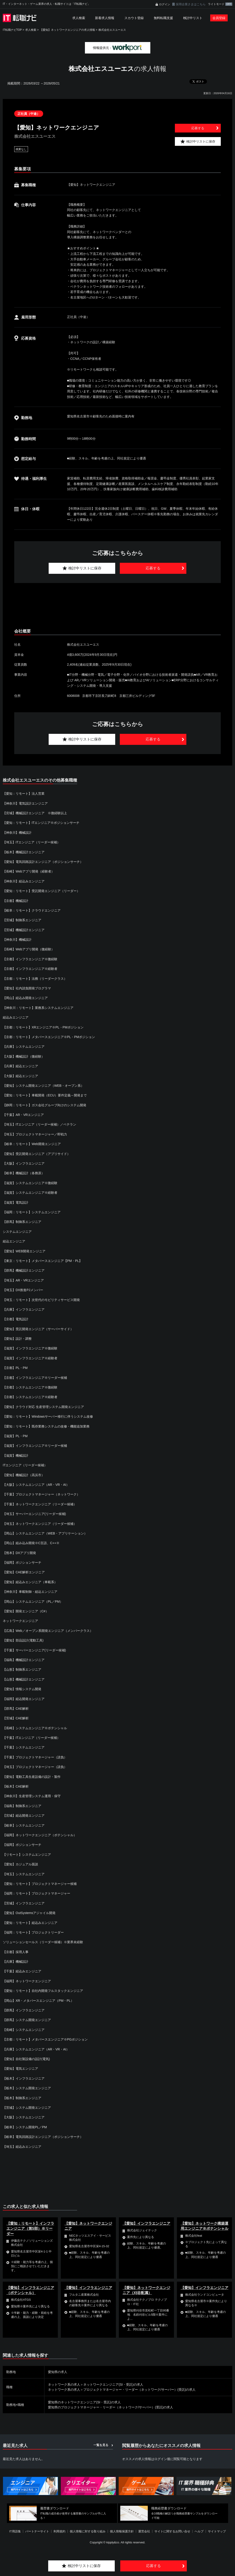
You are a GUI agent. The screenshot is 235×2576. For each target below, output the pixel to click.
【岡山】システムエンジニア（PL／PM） (33, 1601)
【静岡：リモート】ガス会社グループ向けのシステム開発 (44, 1105)
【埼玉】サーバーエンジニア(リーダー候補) (34, 1514)
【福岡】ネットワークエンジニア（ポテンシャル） (40, 1835)
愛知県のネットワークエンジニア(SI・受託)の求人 (84, 2402)
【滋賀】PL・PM (15, 1436)
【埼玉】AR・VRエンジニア (23, 1280)
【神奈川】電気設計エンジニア (25, 803)
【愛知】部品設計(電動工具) (23, 1640)
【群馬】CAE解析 (16, 1708)
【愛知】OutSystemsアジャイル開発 (29, 1913)
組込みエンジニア (15, 1017)
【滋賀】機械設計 (15, 1455)
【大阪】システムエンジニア (24, 2117)
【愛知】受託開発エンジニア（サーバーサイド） (38, 1329)
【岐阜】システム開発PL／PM (25, 2127)
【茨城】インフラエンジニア (24, 1903)
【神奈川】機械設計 (17, 832)
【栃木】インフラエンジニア (24, 2078)
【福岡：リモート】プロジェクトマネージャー (36, 1893)
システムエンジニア (17, 1231)
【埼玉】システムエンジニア (24, 1874)
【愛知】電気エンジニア (20, 2068)
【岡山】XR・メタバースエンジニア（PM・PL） (38, 2000)
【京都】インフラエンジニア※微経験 (30, 959)
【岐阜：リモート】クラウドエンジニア (32, 910)
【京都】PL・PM (15, 1368)
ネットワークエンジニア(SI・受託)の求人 (113, 2384)
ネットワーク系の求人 (64, 2384)
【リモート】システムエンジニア (27, 1854)
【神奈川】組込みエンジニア (24, 881)
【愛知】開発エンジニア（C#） (26, 1611)
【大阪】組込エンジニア (20, 1076)
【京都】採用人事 (15, 1952)
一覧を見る (100, 2445)
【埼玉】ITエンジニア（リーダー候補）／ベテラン (39, 1124)
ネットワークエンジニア (20, 1621)
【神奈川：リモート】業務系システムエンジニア (38, 1008)
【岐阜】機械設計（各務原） (24, 1173)
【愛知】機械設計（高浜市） (24, 1475)
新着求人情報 (104, 18)
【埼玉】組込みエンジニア (22, 2146)
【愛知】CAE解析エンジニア (24, 1572)
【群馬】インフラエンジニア (24, 2010)
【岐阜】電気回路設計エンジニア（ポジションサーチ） (43, 2137)
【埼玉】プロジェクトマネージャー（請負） (35, 1767)
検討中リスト (192, 18)
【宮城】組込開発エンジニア (24, 1815)
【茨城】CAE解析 (16, 1718)
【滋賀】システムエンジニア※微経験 (30, 1183)
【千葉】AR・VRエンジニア (23, 1115)
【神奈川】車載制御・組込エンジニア (30, 1591)
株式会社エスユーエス (112, 29)
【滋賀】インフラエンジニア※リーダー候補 (35, 1445)
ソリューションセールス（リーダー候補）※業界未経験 (43, 1942)
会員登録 (219, 18)
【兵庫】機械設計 (15, 1961)
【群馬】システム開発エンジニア (27, 2020)
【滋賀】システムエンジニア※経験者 (30, 1192)
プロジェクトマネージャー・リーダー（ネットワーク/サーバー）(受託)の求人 (139, 2389)
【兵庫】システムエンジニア (24, 1046)
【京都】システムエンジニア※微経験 (30, 1387)
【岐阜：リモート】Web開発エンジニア (32, 1144)
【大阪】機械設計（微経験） (24, 1056)
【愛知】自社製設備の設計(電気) (26, 2059)
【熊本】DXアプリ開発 (19, 1553)
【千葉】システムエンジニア (24, 1747)
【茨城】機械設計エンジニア (24, 930)
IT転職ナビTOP (12, 29)
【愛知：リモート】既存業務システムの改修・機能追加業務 (46, 1426)
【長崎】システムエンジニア (24, 2030)
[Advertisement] (117, 605)
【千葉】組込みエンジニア (24, 1971)
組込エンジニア (14, 1241)
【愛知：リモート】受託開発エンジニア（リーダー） (41, 891)
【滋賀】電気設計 (15, 1202)
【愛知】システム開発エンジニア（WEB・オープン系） (43, 1085)
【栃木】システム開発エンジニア (27, 2088)
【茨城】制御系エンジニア (22, 920)
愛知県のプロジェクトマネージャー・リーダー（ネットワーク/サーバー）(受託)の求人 (110, 2407)
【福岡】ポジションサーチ (22, 1562)
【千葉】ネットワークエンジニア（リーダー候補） (40, 1504)
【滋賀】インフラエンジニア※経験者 (30, 1358)
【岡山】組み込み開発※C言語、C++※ (31, 1543)
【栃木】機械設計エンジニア (24, 852)
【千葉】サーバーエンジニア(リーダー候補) (34, 1650)
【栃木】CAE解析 (16, 1786)
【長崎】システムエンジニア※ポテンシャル (35, 1728)
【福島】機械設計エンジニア (24, 1660)
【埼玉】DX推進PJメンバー (23, 1290)
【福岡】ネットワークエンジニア (27, 1981)
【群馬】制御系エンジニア (22, 1222)
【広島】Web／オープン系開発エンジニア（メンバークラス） (48, 1631)
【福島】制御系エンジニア (22, 1806)
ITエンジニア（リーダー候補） (25, 1465)
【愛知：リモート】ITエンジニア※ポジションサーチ (41, 823)
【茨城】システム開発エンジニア (27, 2107)
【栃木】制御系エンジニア (22, 2098)
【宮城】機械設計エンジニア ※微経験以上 (35, 813)
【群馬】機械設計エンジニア (24, 1270)
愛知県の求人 (57, 2372)
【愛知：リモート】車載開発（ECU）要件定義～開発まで (45, 1095)
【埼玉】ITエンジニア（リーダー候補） (31, 842)
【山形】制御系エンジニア (22, 1669)
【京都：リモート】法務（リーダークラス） (35, 978)
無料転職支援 (163, 18)
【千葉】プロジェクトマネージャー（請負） (35, 1757)
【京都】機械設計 (15, 901)
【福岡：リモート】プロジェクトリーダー (33, 1932)
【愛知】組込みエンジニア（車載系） (30, 1582)
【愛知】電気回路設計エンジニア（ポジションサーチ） (43, 862)
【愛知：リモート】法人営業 (24, 793)
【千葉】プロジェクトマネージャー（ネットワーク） (41, 1494)
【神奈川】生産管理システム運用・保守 (32, 1796)
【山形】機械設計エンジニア (24, 1679)
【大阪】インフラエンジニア (24, 1163)
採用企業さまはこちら (191, 4)
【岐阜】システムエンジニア (24, 1825)
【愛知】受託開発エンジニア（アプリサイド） (36, 1154)
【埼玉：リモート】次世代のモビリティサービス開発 (41, 1300)
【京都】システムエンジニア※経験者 (30, 1397)
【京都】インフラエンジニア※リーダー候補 (35, 1377)
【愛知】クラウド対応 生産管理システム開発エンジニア (43, 1407)
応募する (197, 128)
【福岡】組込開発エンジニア (24, 1699)
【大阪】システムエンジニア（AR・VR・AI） (36, 1484)
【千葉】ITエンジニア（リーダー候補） (31, 1738)
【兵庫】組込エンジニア (20, 1066)
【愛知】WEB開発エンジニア (24, 1251)
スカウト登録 (134, 18)
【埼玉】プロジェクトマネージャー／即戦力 (35, 1134)
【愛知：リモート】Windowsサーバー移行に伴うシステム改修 (48, 1416)
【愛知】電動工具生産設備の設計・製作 (32, 1777)
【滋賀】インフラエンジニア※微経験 (30, 1348)
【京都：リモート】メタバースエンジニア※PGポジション (45, 2039)
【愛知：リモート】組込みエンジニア (30, 1923)
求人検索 (78, 18)
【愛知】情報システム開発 (22, 1689)
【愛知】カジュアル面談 (20, 1864)
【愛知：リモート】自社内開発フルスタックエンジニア (43, 1991)
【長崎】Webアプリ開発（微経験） (28, 949)
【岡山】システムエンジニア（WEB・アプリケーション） (45, 1533)
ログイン (164, 4)
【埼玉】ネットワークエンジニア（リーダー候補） (40, 1524)
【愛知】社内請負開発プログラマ (27, 988)
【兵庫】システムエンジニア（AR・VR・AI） (36, 2049)
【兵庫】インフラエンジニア (24, 1309)
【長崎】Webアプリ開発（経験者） (28, 871)
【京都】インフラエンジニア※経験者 (30, 969)
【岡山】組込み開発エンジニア (25, 998)
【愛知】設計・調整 (17, 1338)
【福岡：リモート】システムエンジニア (32, 1212)
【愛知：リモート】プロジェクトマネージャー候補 (40, 1884)
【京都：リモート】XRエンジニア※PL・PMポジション (43, 1027)
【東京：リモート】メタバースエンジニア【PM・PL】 (42, 1261)
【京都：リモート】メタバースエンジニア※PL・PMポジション (49, 1037)
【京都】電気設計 (15, 1319)
